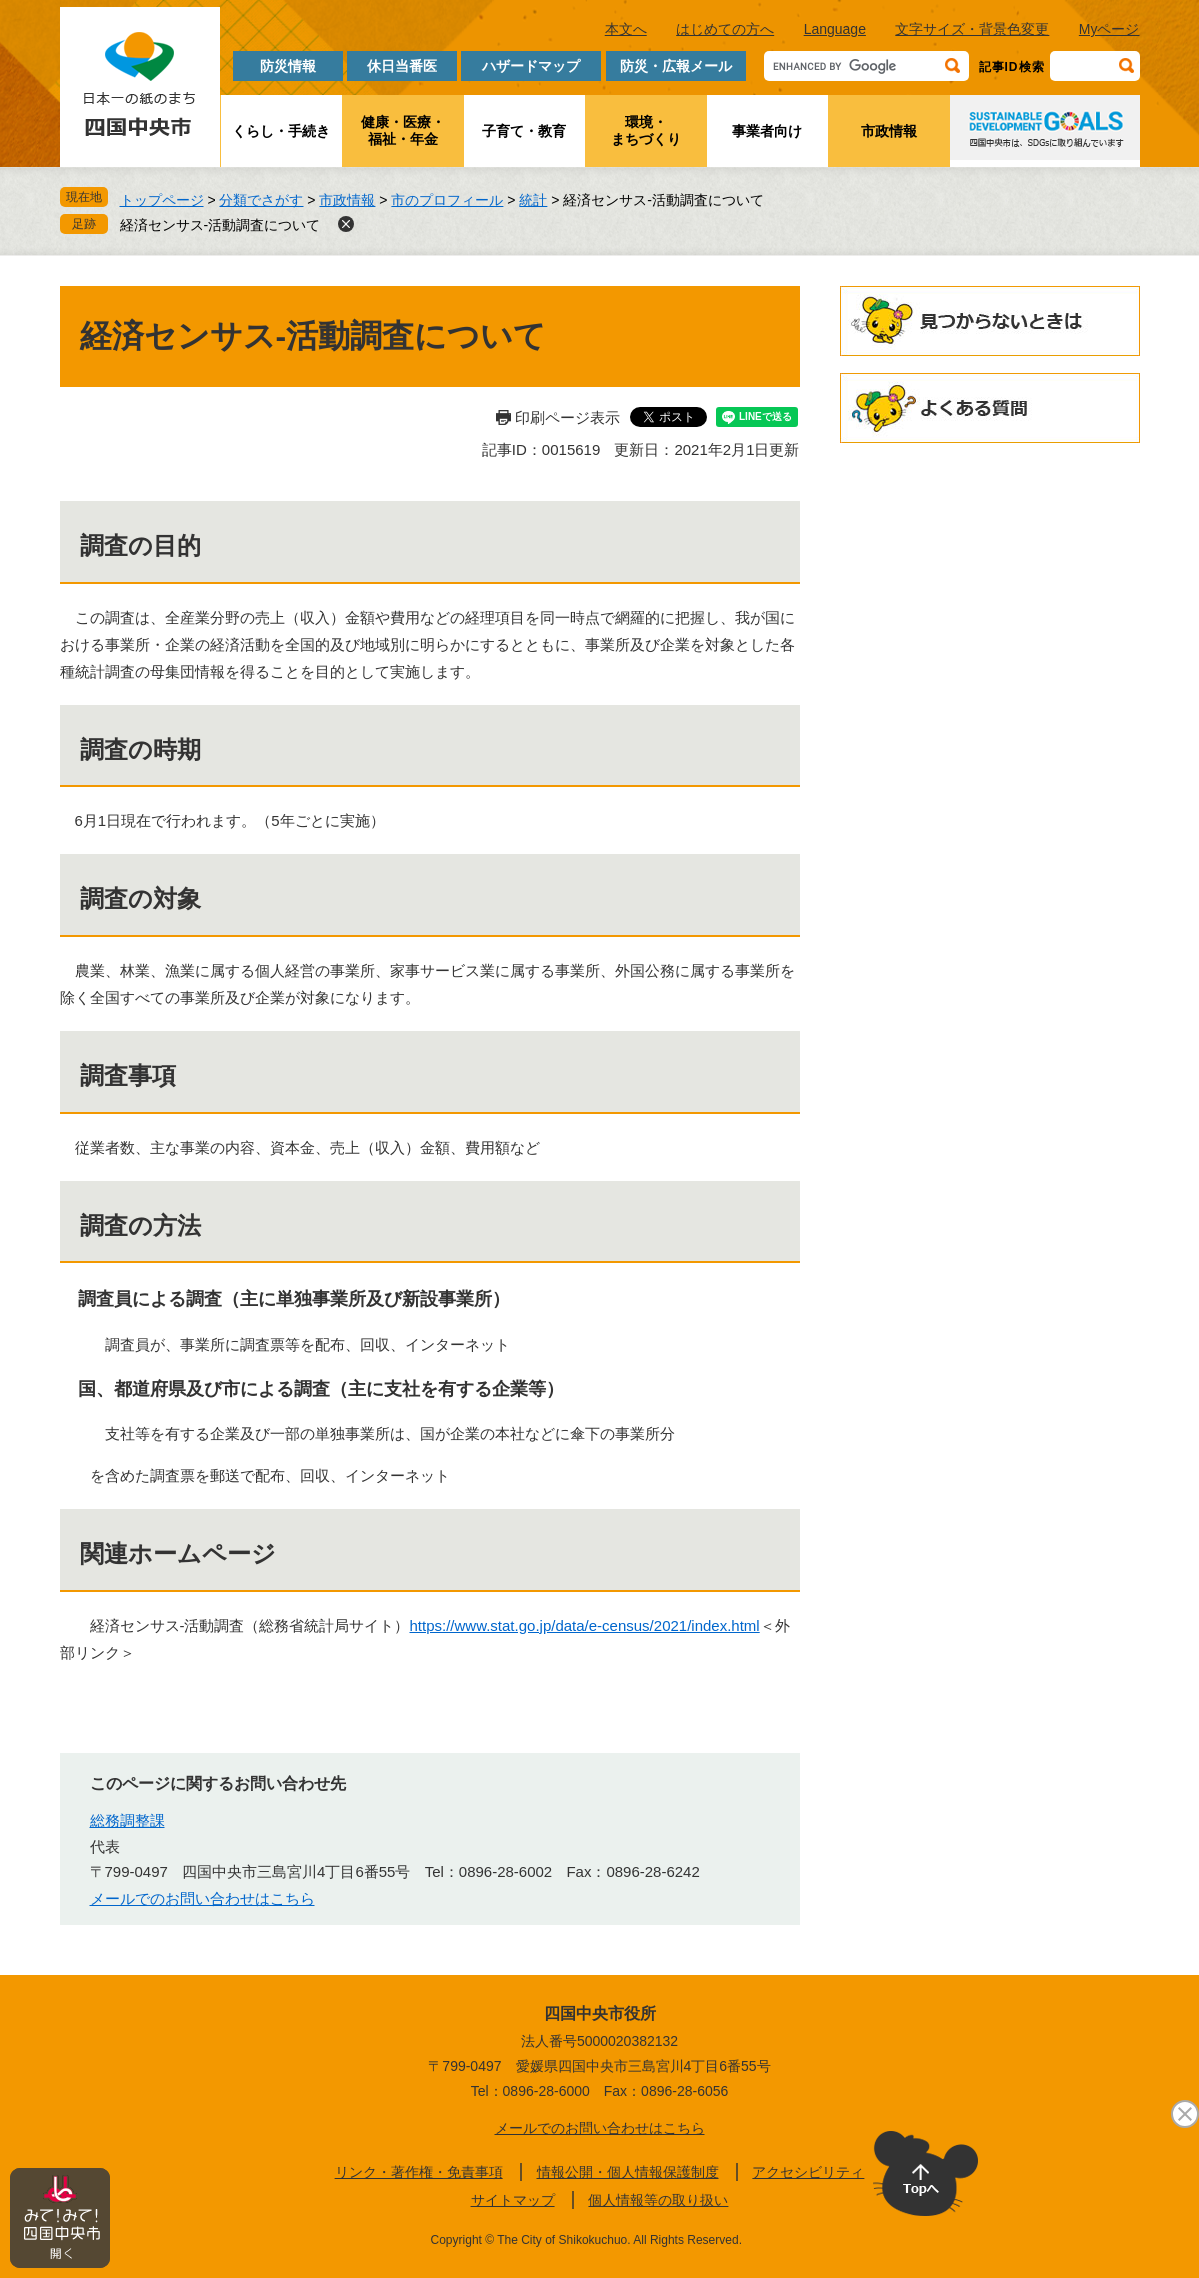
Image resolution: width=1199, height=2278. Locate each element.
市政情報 (889, 131)
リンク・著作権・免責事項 (419, 2172)
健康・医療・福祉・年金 (403, 130)
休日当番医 (402, 66)
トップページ (162, 200)
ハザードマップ (531, 66)
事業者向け (767, 131)
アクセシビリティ (808, 2172)
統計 (533, 200)
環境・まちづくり (646, 130)
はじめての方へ (725, 29)
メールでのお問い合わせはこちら (202, 1898)
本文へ (626, 29)
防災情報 (288, 66)
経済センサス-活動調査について (220, 225)
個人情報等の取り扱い (658, 2200)
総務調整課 (127, 1820)
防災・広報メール (676, 66)
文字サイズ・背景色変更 (972, 29)
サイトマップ (513, 2200)
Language (835, 29)
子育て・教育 (524, 131)
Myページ (1109, 29)
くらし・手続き (281, 131)
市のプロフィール (447, 200)
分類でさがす (261, 200)
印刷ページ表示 (567, 417)
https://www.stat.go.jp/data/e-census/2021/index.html (585, 1625)
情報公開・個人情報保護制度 (628, 2172)
